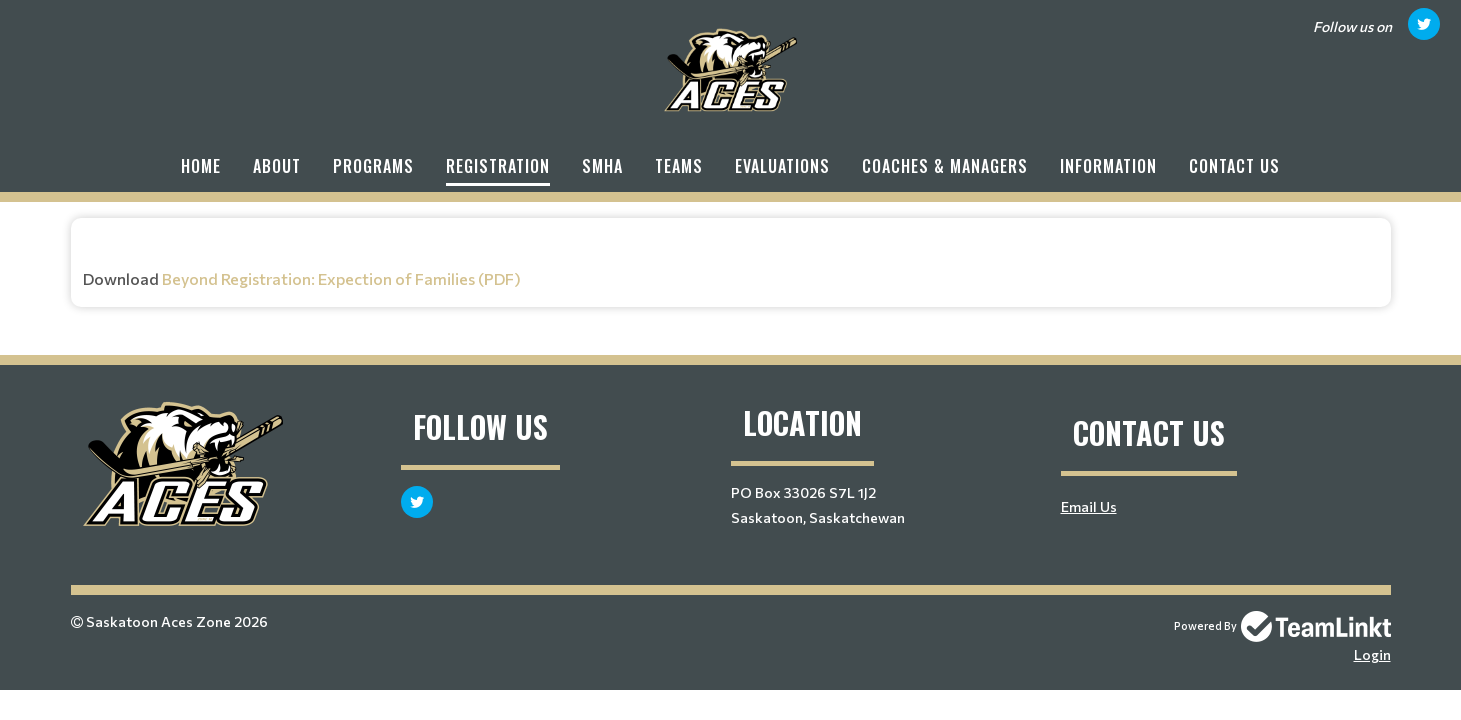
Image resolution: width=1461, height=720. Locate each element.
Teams (679, 166)
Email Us (1089, 506)
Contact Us (1234, 166)
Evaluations (782, 166)
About (277, 166)
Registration (498, 166)
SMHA (602, 166)
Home (201, 166)
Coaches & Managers (945, 166)
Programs (373, 166)
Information (1108, 166)
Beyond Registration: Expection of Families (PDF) (341, 278)
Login (1372, 654)
